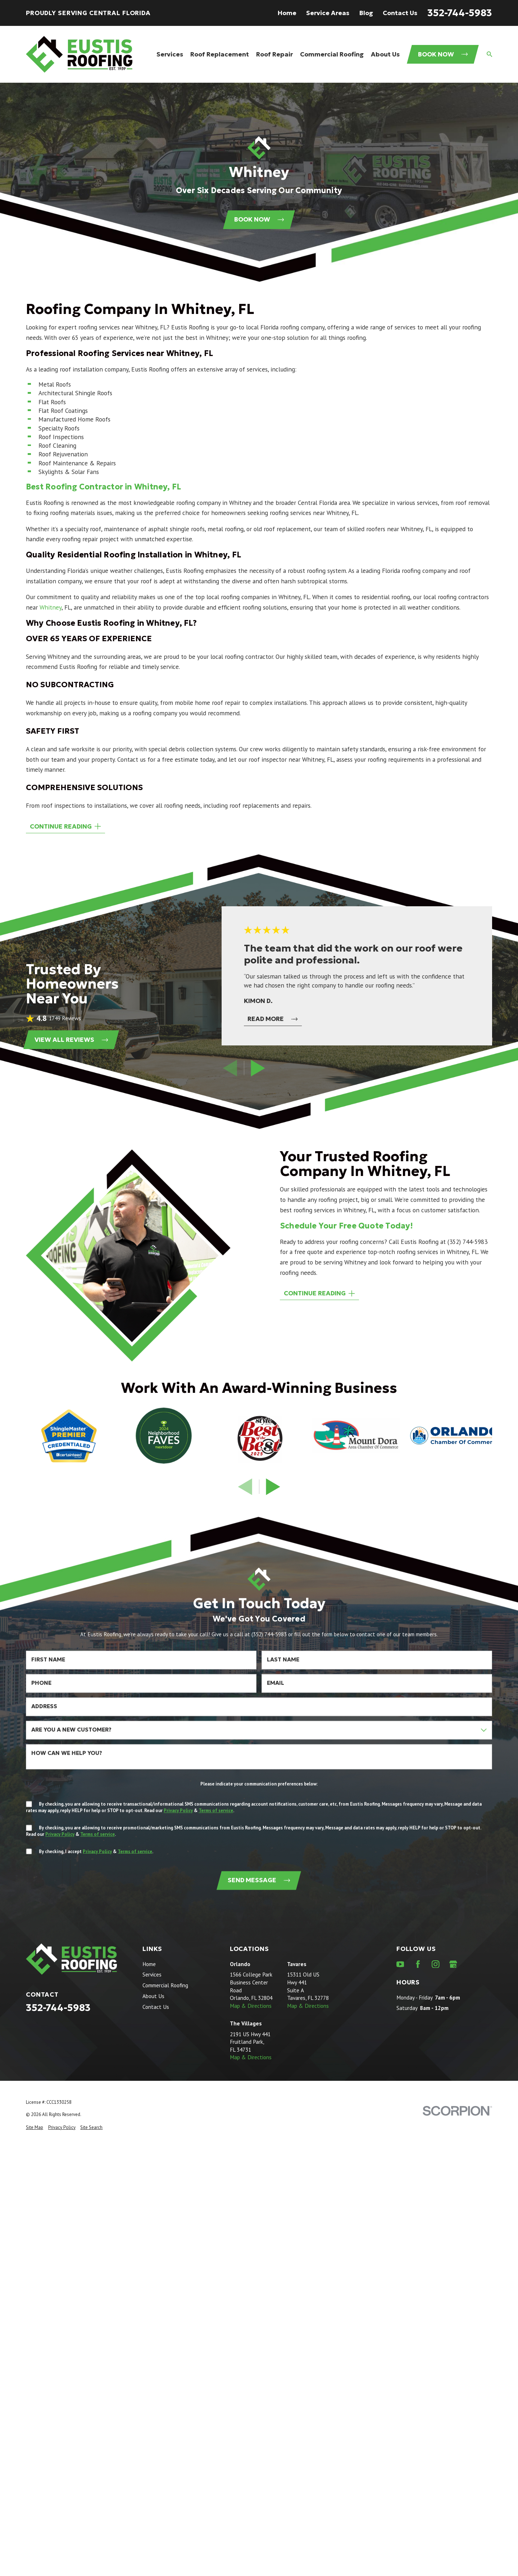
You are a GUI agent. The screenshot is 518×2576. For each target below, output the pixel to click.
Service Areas (327, 13)
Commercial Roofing (165, 1985)
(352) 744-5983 (467, 1241)
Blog (366, 13)
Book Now (443, 54)
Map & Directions (251, 2005)
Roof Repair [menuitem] (274, 54)
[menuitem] (34, 2127)
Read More (272, 1019)
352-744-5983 (459, 13)
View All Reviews (71, 1040)
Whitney (51, 607)
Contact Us (400, 13)
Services (152, 1974)
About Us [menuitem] (385, 54)
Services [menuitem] (169, 54)
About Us (153, 1996)
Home (287, 13)
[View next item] (258, 1068)
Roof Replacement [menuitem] (219, 54)
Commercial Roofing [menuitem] (332, 54)
